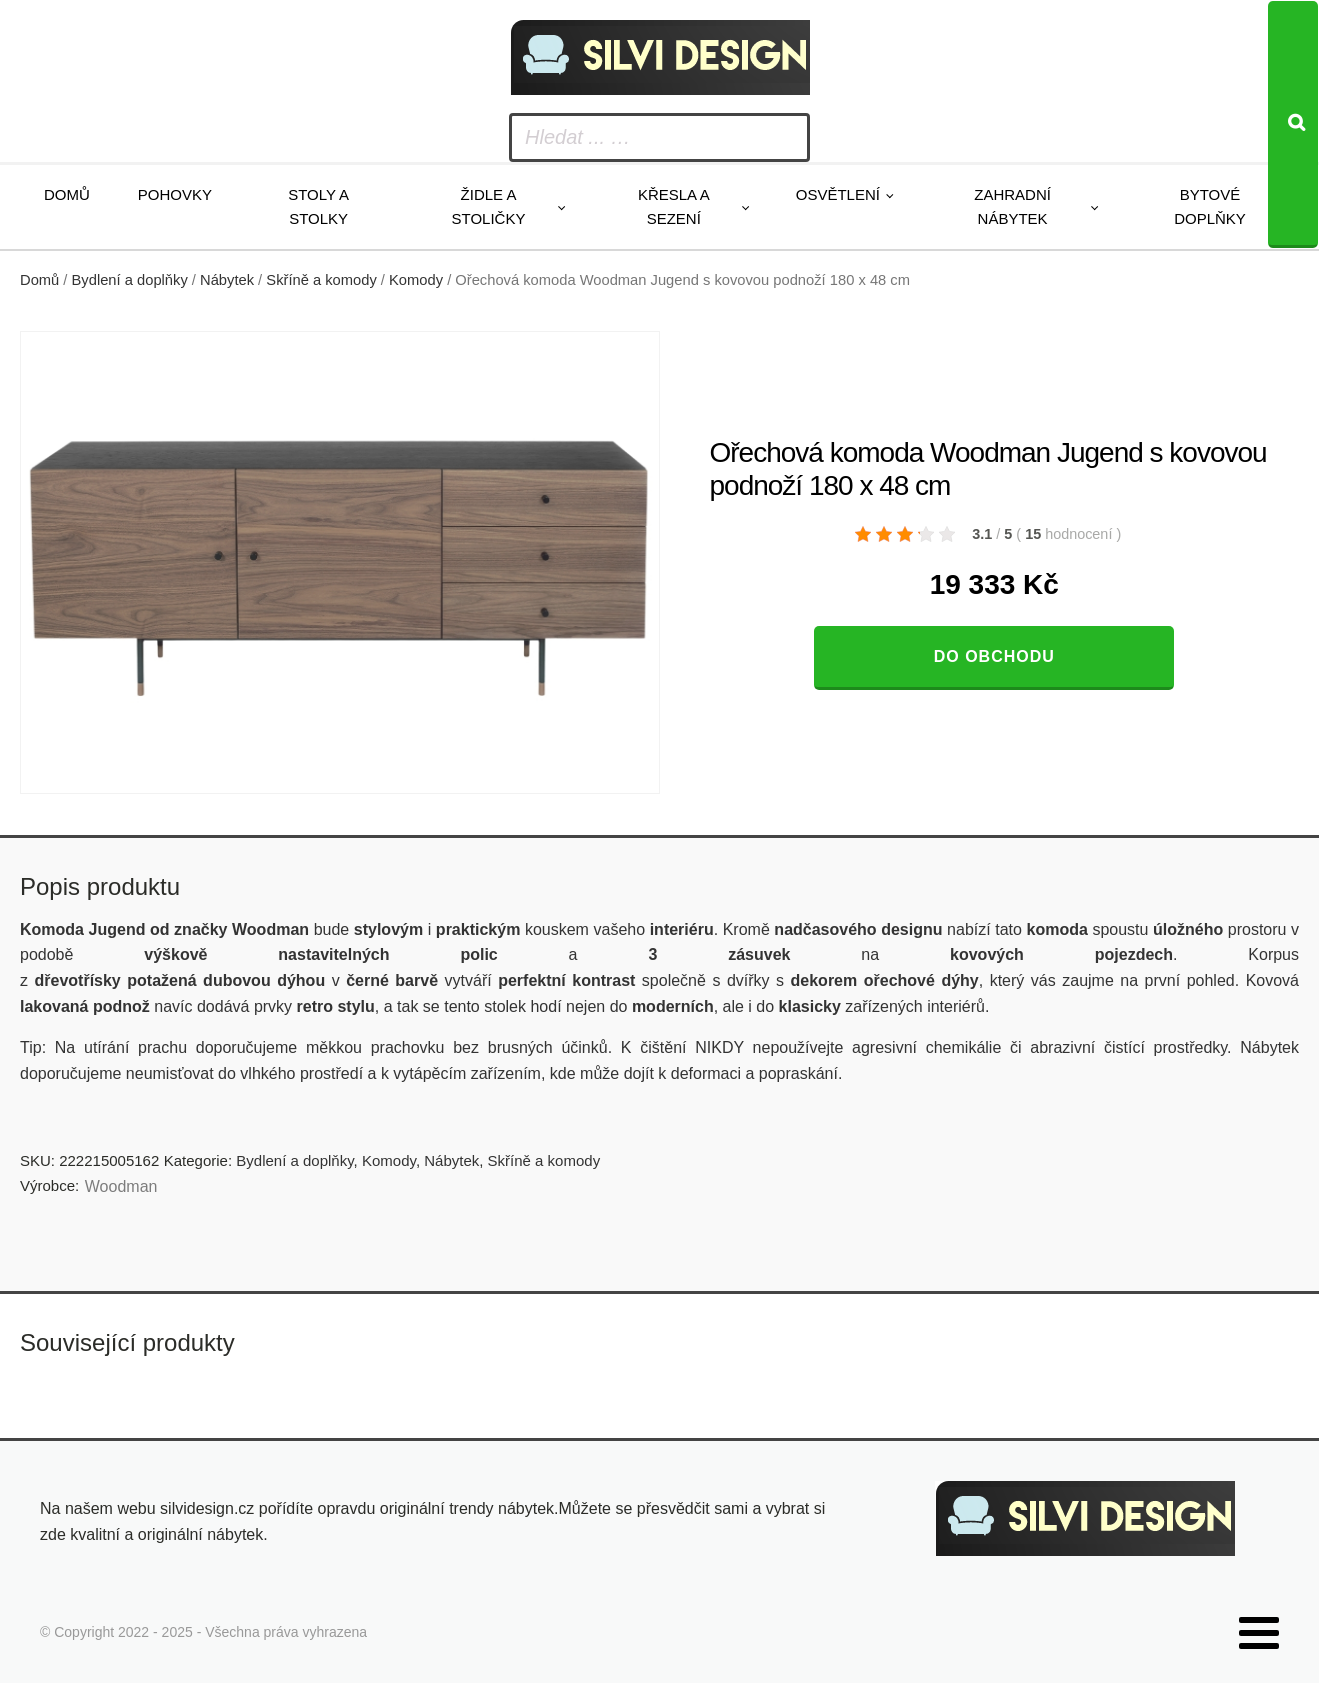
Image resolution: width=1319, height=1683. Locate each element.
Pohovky (175, 194)
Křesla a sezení (674, 206)
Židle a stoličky (489, 206)
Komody (416, 280)
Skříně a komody (321, 280)
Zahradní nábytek (1012, 206)
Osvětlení (838, 194)
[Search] (1293, 124)
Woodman (121, 1186)
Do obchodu (994, 656)
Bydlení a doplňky (130, 280)
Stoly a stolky (318, 206)
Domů (67, 194)
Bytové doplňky (1210, 206)
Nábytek (227, 280)
